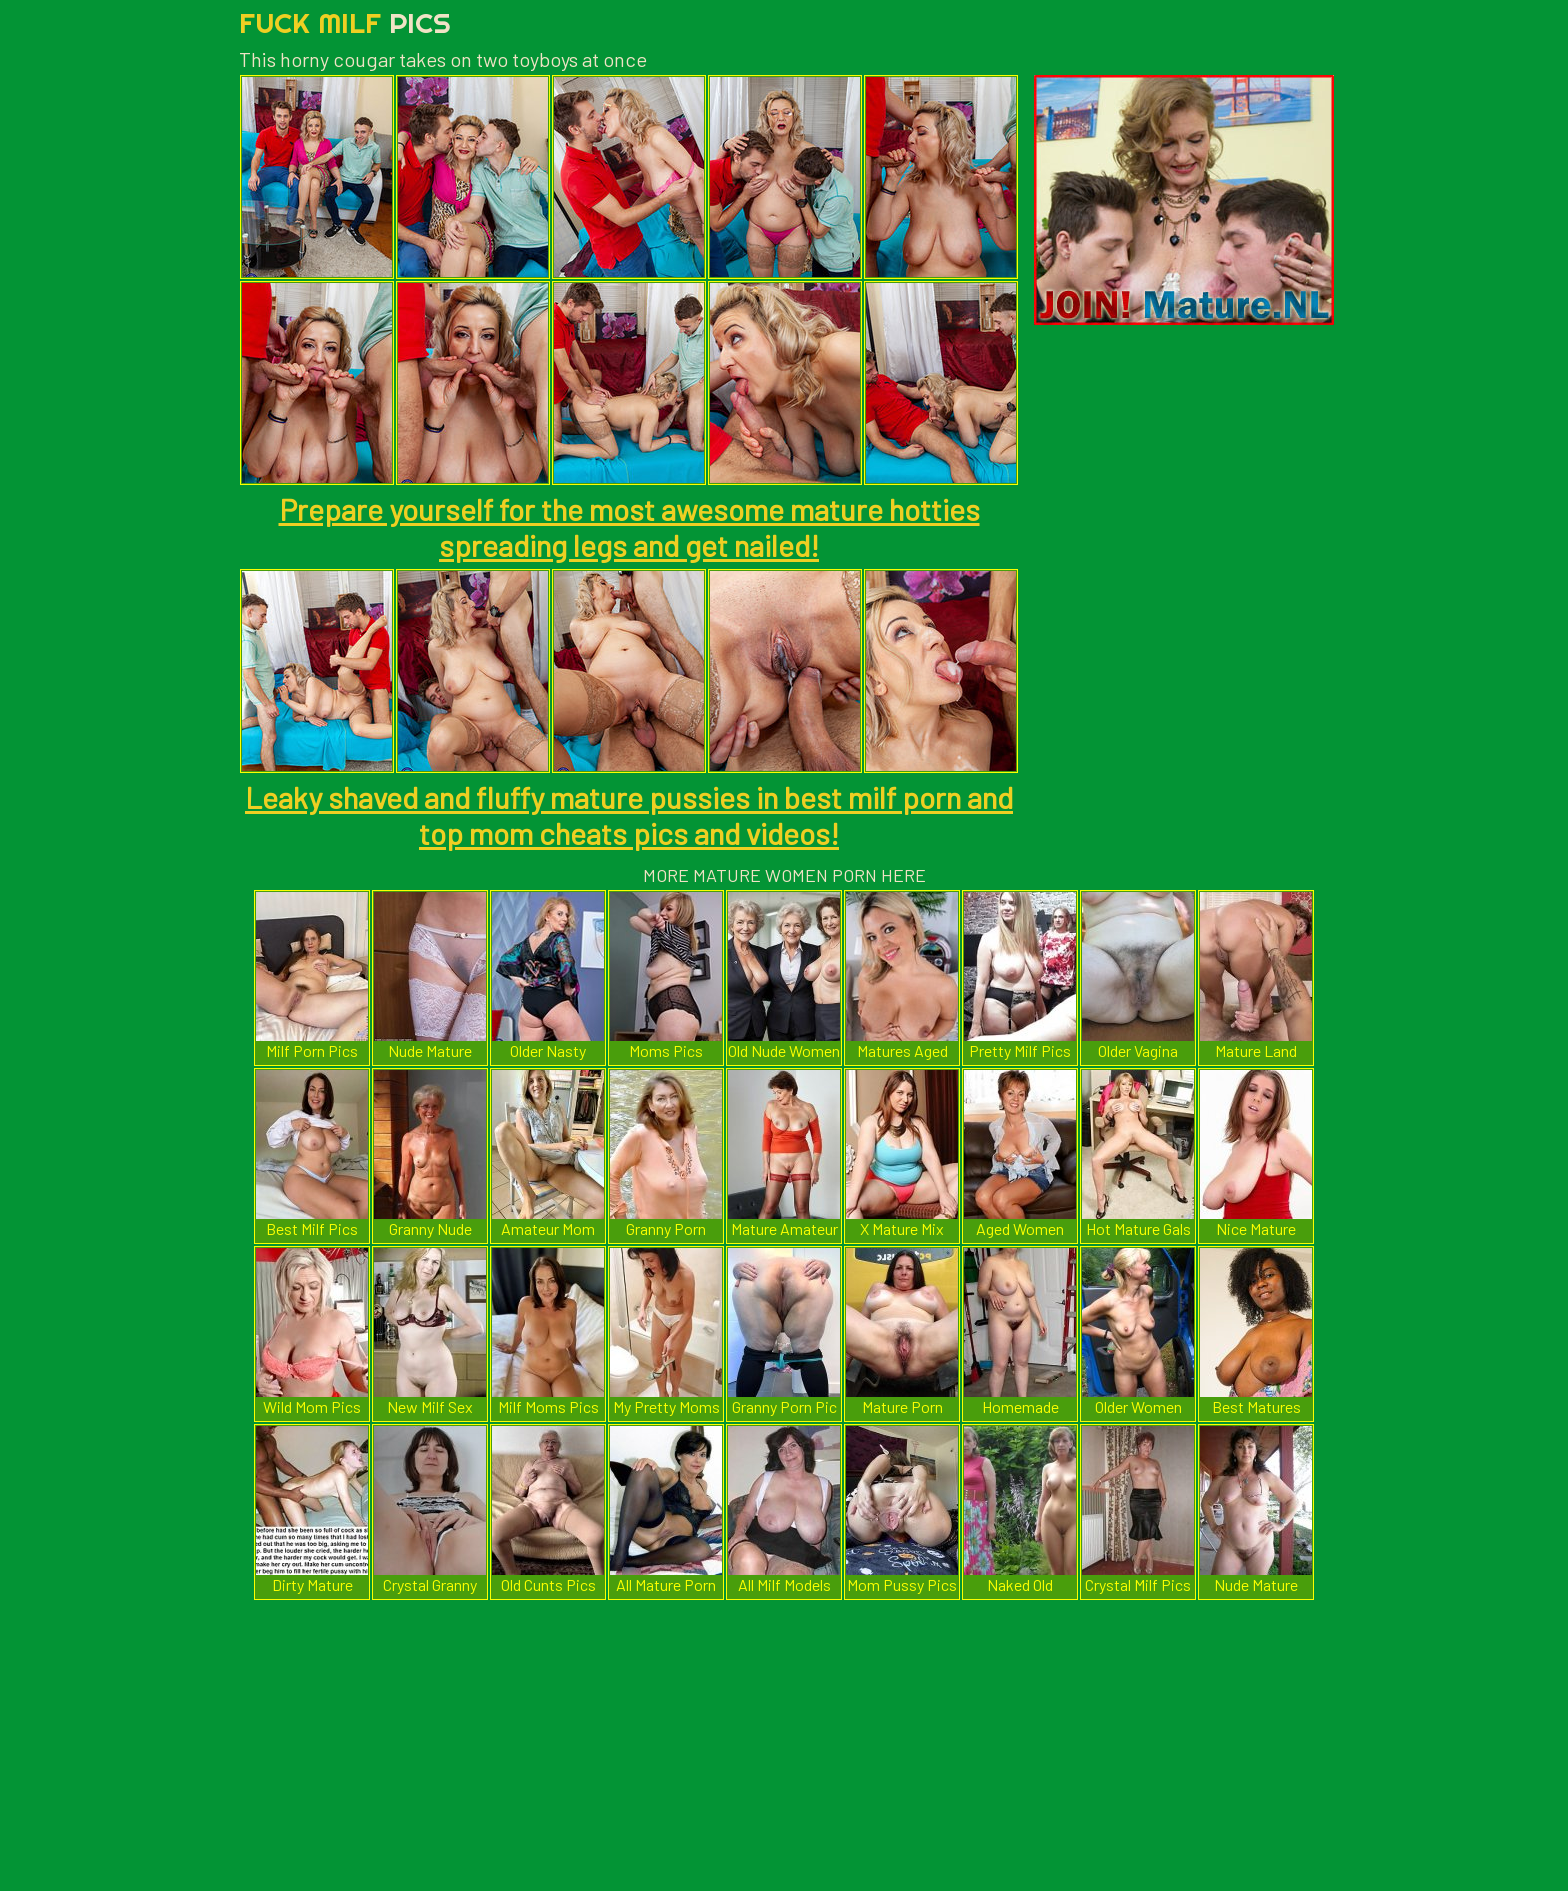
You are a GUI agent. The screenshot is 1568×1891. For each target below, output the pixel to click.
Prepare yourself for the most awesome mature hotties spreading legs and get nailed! (629, 527)
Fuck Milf (345, 22)
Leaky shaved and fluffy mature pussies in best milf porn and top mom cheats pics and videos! (629, 815)
